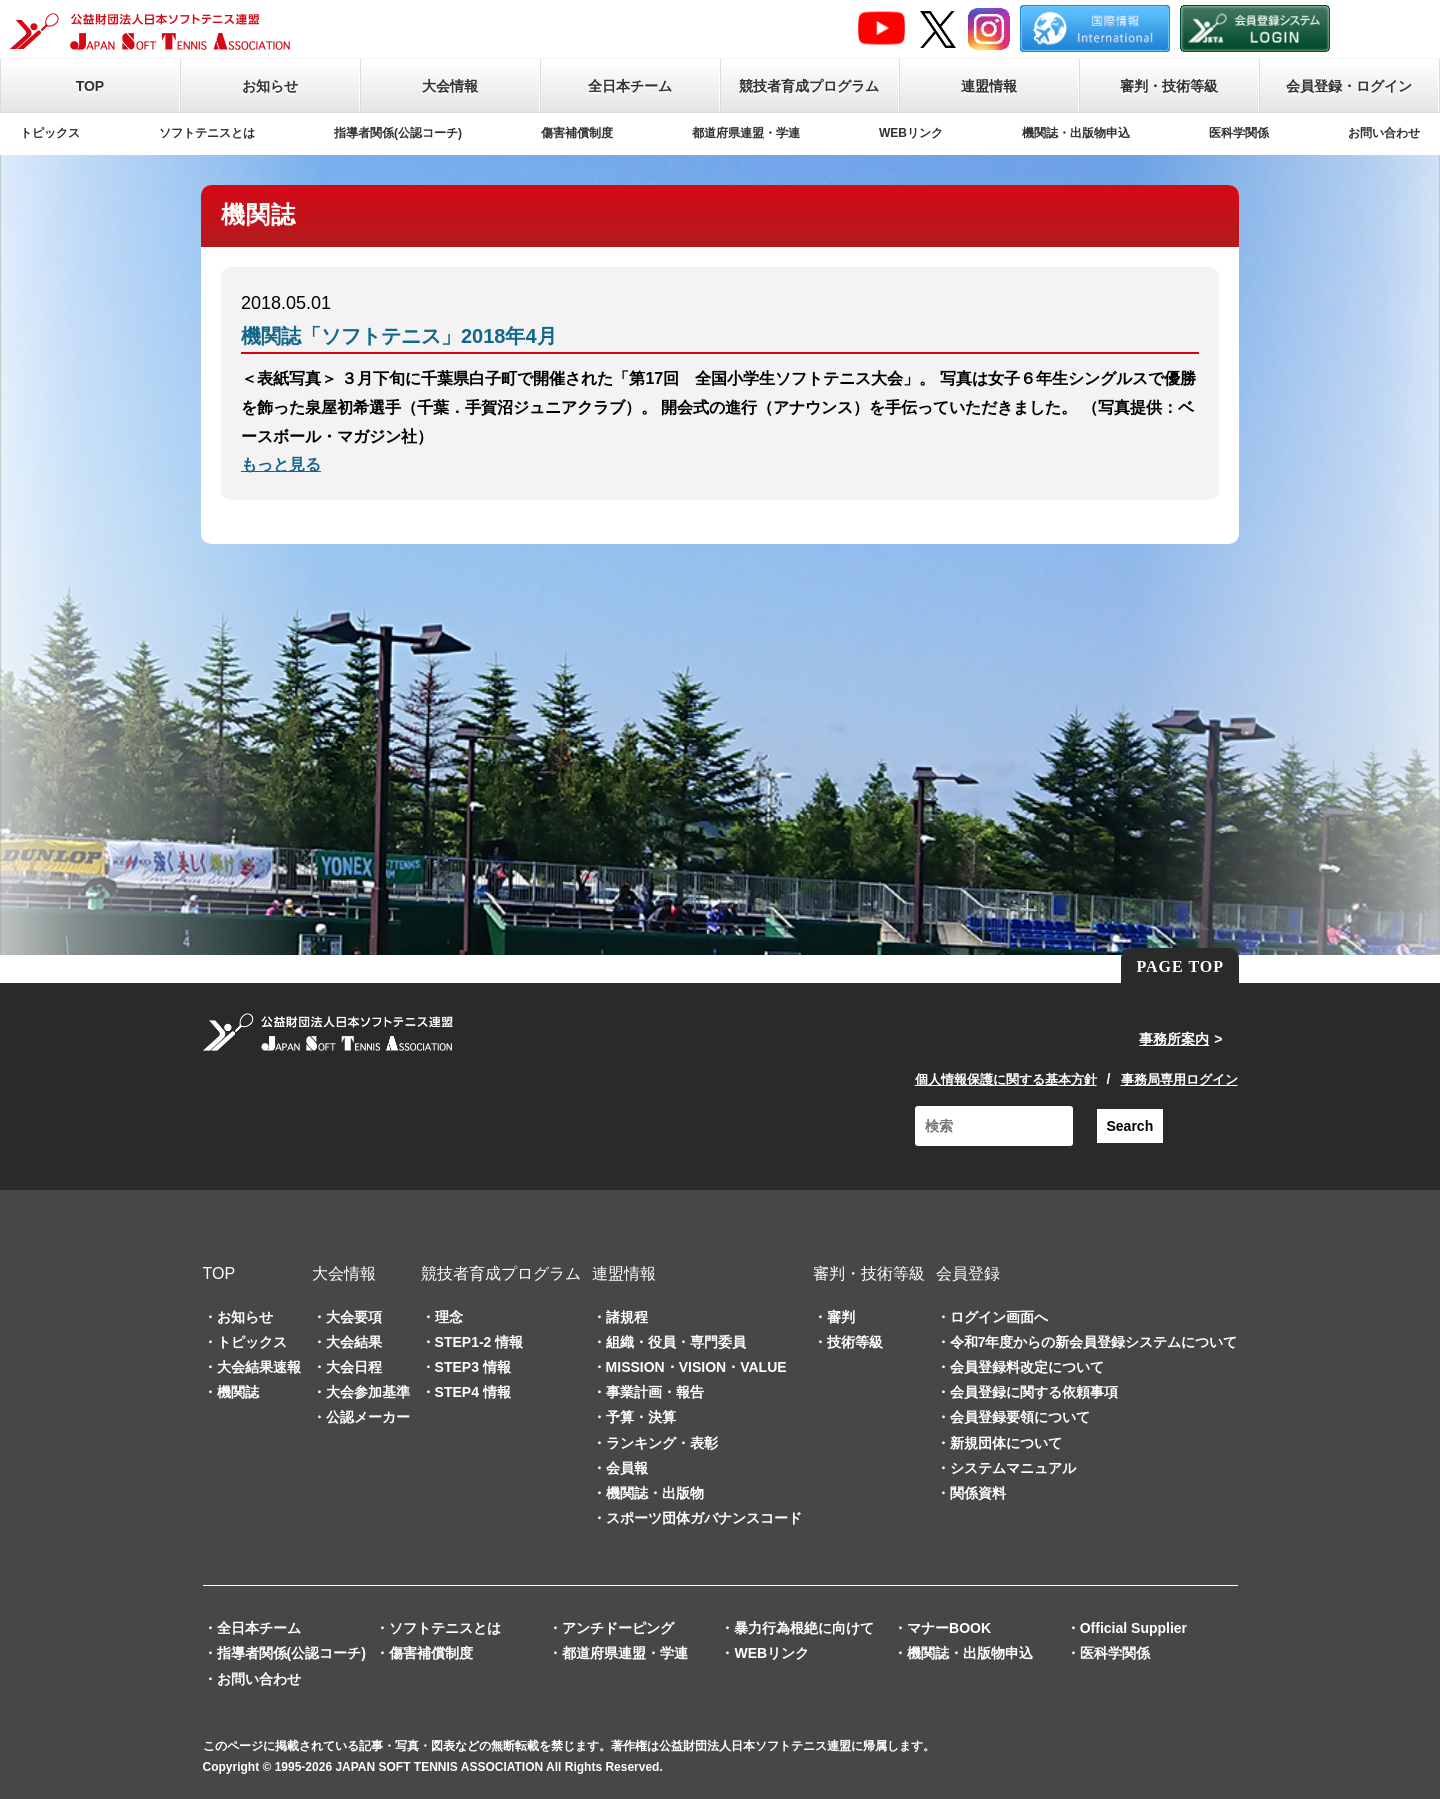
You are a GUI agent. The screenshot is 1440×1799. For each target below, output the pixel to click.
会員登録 (968, 1273)
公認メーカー (368, 1417)
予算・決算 (641, 1417)
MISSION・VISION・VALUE (696, 1367)
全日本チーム (630, 86)
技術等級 (855, 1342)
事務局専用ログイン (1179, 1079)
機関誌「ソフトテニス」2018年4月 (399, 336)
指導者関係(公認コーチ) (398, 133)
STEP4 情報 (473, 1392)
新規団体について (1006, 1443)
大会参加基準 (368, 1392)
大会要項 (354, 1317)
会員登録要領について (1020, 1417)
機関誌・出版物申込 (1076, 133)
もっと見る (281, 464)
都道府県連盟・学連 (746, 133)
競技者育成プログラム (809, 86)
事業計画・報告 (655, 1392)
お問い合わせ (1384, 133)
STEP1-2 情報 (479, 1342)
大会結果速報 (259, 1367)
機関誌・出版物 (655, 1493)
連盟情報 (989, 86)
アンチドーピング (618, 1628)
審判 (841, 1317)
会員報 (627, 1468)
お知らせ (270, 86)
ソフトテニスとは (207, 133)
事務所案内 (1174, 1039)
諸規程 (627, 1317)
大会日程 (354, 1367)
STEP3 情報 (473, 1367)
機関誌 (238, 1392)
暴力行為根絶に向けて (804, 1628)
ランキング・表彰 (662, 1443)
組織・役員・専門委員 (676, 1342)
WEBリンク (911, 133)
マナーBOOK (949, 1628)
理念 (449, 1317)
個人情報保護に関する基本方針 (1006, 1079)
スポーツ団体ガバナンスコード (704, 1518)
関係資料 (978, 1493)
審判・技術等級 (1169, 86)
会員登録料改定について (1027, 1367)
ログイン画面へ (999, 1317)
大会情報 (450, 86)
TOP (90, 86)
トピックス (50, 133)
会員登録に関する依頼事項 (1034, 1392)
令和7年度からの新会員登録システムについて (1094, 1342)
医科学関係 (1239, 133)
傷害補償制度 (577, 133)
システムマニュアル (1013, 1468)
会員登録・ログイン (1349, 86)
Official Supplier (1133, 1628)
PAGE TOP (1180, 966)
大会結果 (354, 1342)
